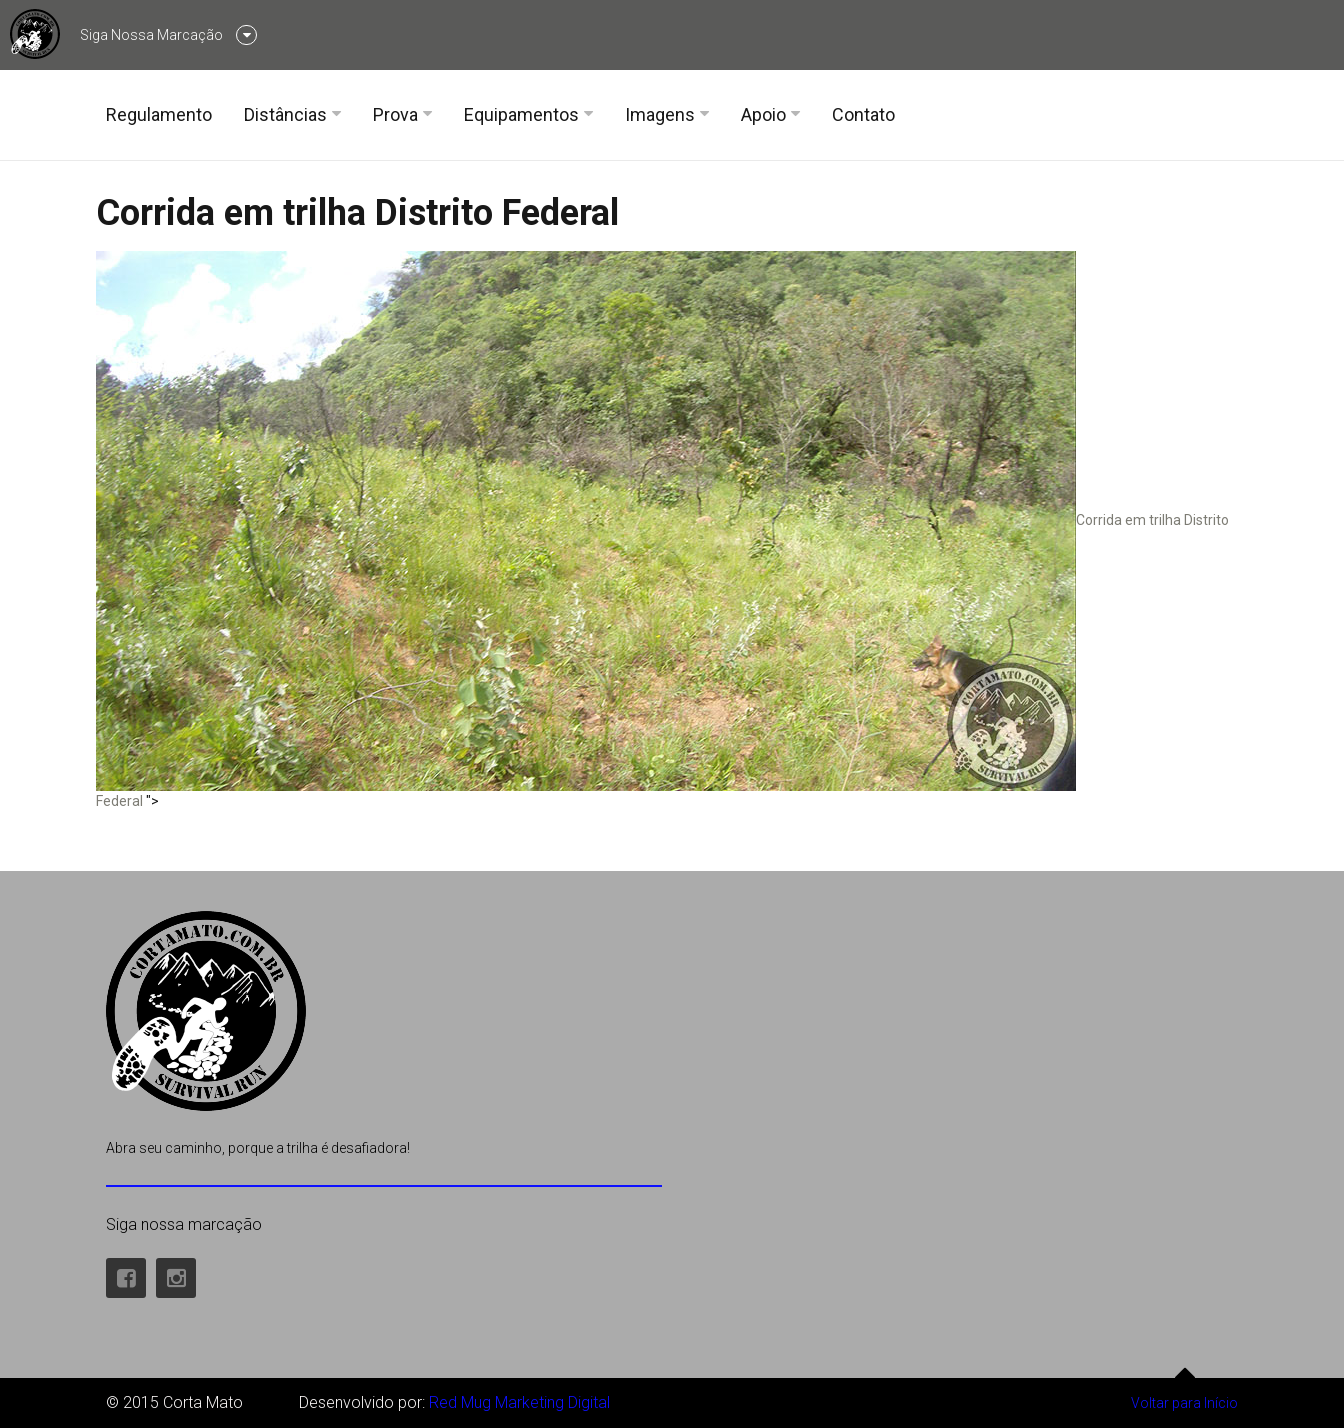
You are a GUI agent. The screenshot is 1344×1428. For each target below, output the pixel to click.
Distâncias (285, 114)
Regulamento (159, 114)
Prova (395, 114)
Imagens (660, 114)
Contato (863, 114)
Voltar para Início (1184, 1394)
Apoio (763, 114)
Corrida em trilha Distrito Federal (357, 213)
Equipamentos (521, 114)
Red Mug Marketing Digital (519, 1402)
